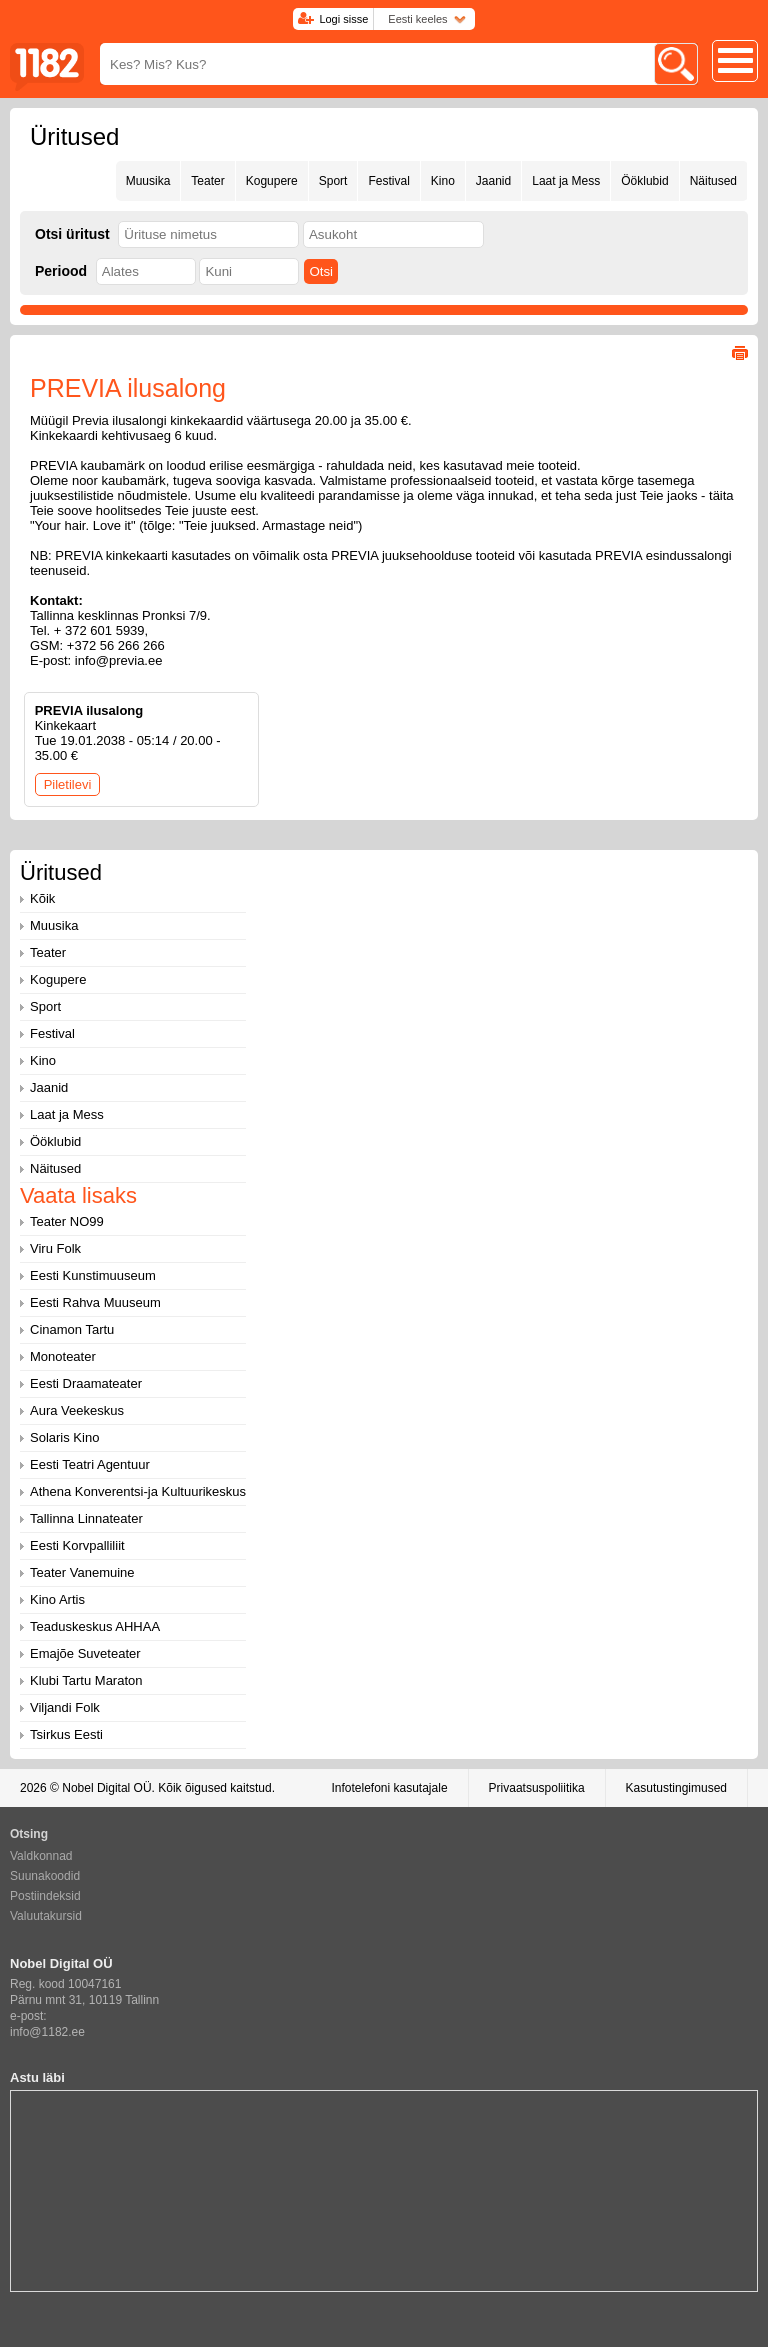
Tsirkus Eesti (66, 1734)
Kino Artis (57, 1599)
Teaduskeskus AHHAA (95, 1626)
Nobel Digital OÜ (106, 1788)
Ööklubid (644, 181)
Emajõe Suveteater (85, 1653)
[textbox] (208, 234)
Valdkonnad (41, 1856)
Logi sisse (343, 19)
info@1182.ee (47, 2032)
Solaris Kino (64, 1437)
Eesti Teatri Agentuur (90, 1464)
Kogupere (272, 181)
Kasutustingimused (676, 1788)
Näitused (713, 181)
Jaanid (493, 181)
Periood (61, 271)
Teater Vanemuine (82, 1572)
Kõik (42, 898)
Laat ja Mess (566, 181)
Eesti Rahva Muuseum (95, 1302)
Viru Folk (55, 1248)
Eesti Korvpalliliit (77, 1545)
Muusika (148, 181)
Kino (443, 181)
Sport (333, 181)
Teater (207, 181)
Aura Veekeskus (77, 1410)
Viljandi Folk (65, 1707)
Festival (388, 181)
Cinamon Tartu (72, 1329)
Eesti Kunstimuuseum (93, 1275)
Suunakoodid (45, 1876)
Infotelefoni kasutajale (389, 1788)
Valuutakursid (46, 1916)
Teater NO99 (67, 1221)
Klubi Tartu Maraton (86, 1680)
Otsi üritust (72, 234)
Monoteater (63, 1356)
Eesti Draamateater (86, 1383)
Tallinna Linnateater (86, 1518)
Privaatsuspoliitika (537, 1788)
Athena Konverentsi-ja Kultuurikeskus (138, 1491)
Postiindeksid (45, 1896)
